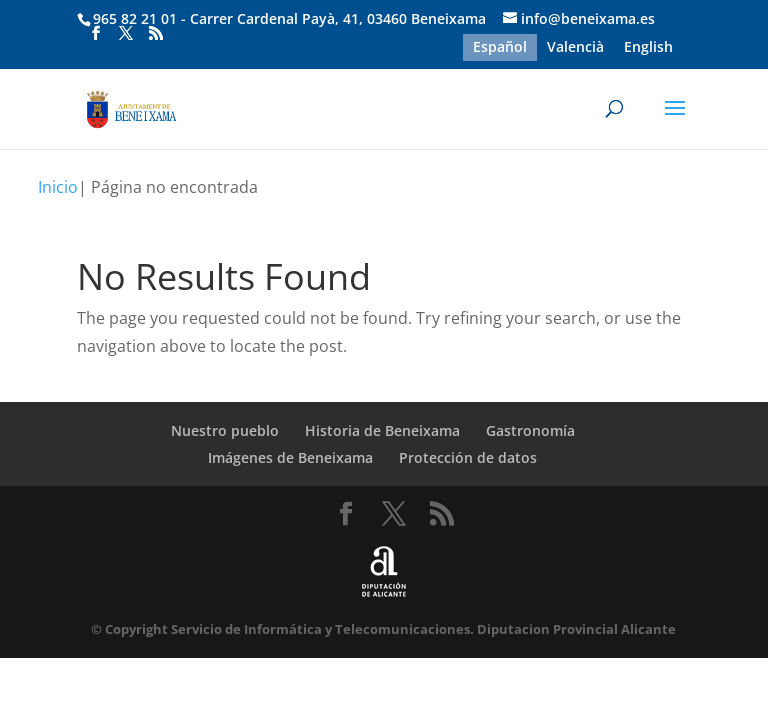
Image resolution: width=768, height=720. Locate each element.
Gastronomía (530, 430)
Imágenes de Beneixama (290, 457)
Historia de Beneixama (382, 430)
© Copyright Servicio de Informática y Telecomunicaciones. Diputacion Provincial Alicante (383, 629)
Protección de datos (468, 457)
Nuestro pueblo (225, 430)
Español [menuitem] (500, 47)
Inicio (58, 187)
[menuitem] (500, 47)
